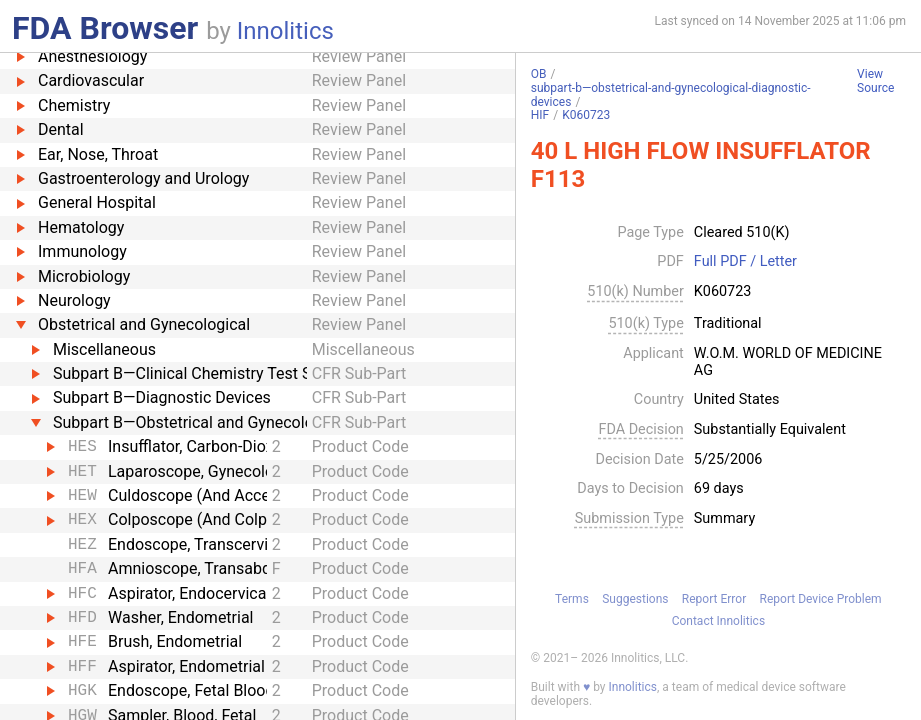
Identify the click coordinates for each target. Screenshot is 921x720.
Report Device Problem (821, 599)
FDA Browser (105, 28)
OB (539, 74)
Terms (572, 599)
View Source (875, 81)
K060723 (586, 115)
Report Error (714, 599)
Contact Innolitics (718, 621)
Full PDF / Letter (745, 262)
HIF (540, 115)
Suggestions (635, 599)
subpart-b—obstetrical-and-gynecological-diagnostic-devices (671, 95)
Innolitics (285, 31)
